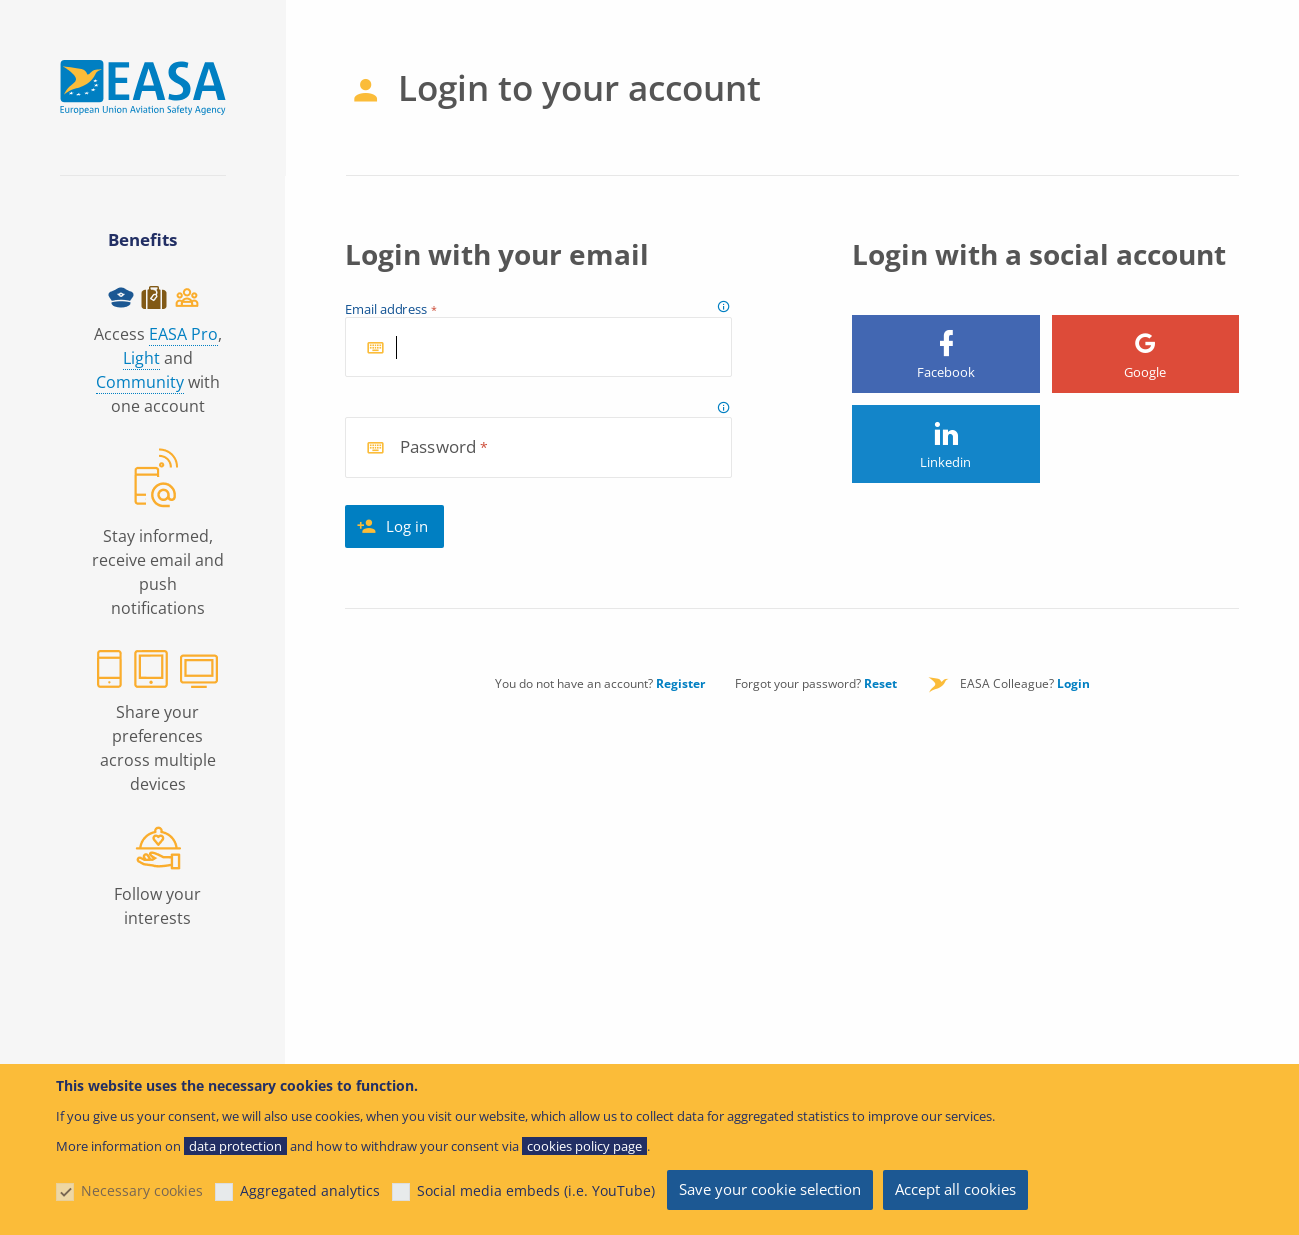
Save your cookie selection (770, 1189)
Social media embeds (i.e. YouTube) (536, 1190)
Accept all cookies (955, 1189)
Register (680, 683)
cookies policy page (584, 1146)
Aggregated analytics (310, 1190)
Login (1073, 683)
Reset (880, 683)
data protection (235, 1146)
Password (438, 447)
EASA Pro (183, 334)
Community (140, 382)
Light (141, 358)
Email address (386, 310)
